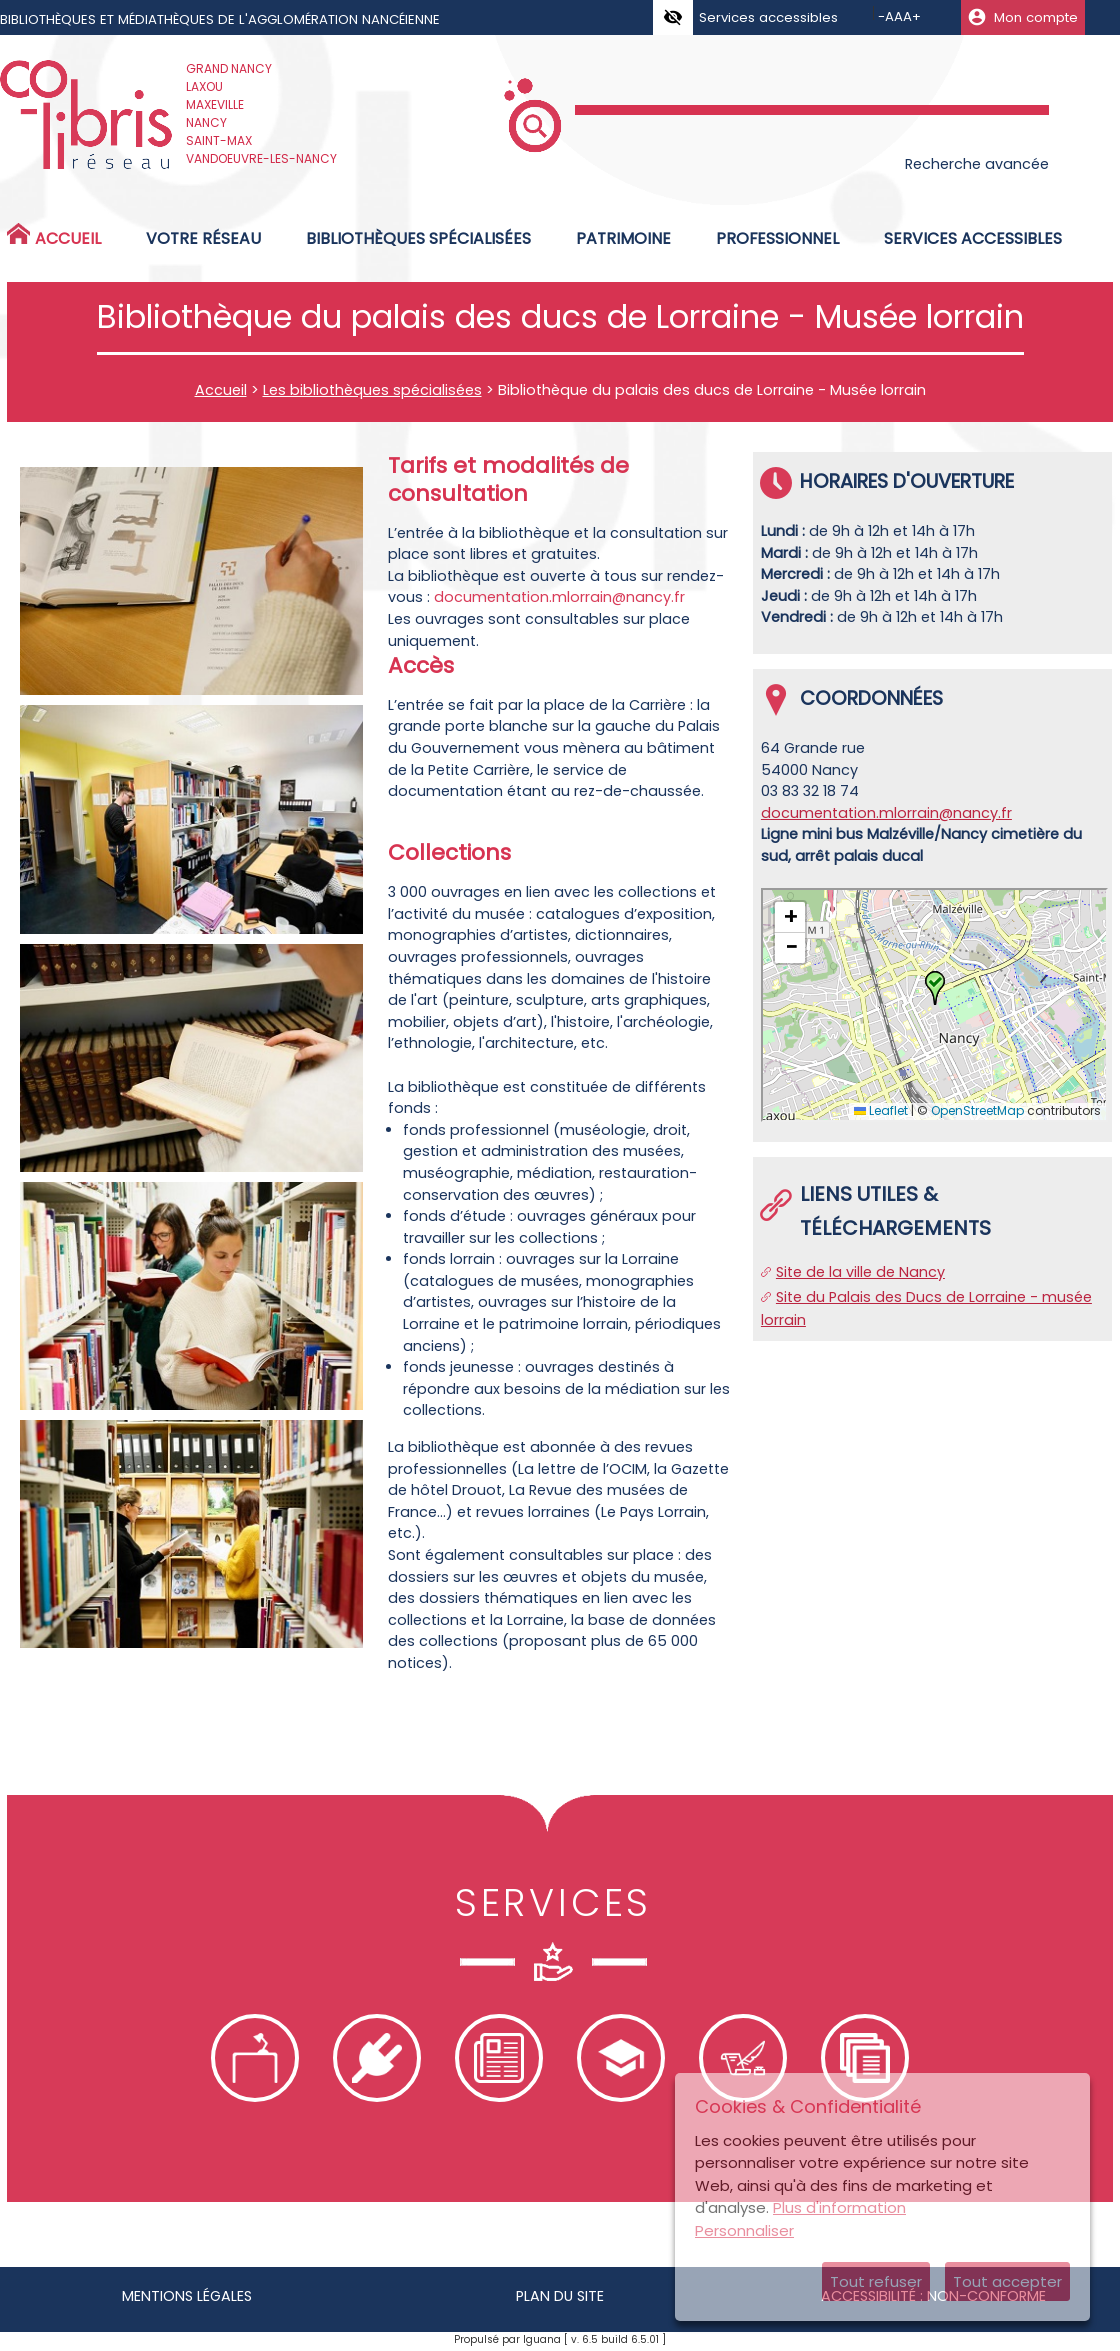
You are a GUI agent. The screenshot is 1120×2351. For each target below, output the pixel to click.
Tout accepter (1007, 2281)
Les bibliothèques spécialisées (372, 390)
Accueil (221, 390)
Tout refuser (876, 2281)
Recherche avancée (977, 164)
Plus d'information (839, 2207)
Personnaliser (744, 2230)
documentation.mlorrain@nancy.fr (559, 597)
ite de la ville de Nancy (864, 1272)
